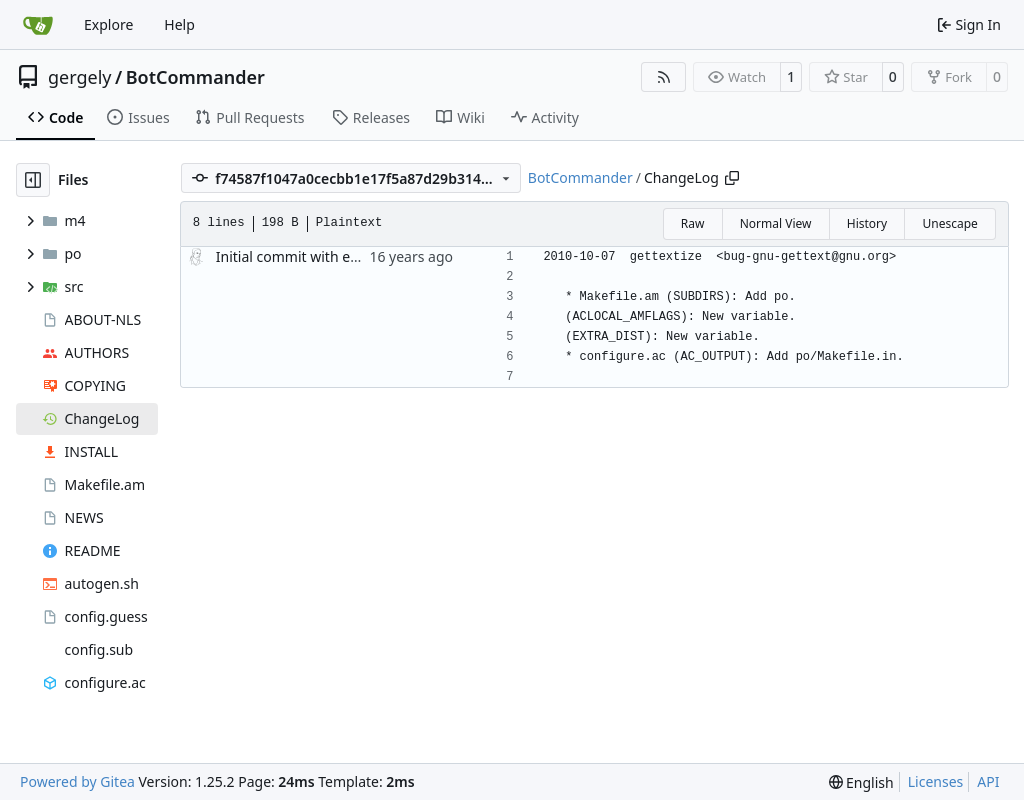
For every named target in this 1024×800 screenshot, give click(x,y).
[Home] (38, 25)
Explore (108, 24)
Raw (693, 223)
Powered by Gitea (77, 781)
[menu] (861, 782)
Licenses (936, 781)
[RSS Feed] (664, 77)
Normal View (776, 223)
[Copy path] (732, 178)
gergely (80, 77)
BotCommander (195, 77)
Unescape (949, 223)
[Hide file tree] (33, 180)
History (867, 223)
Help (179, 24)
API (988, 781)
